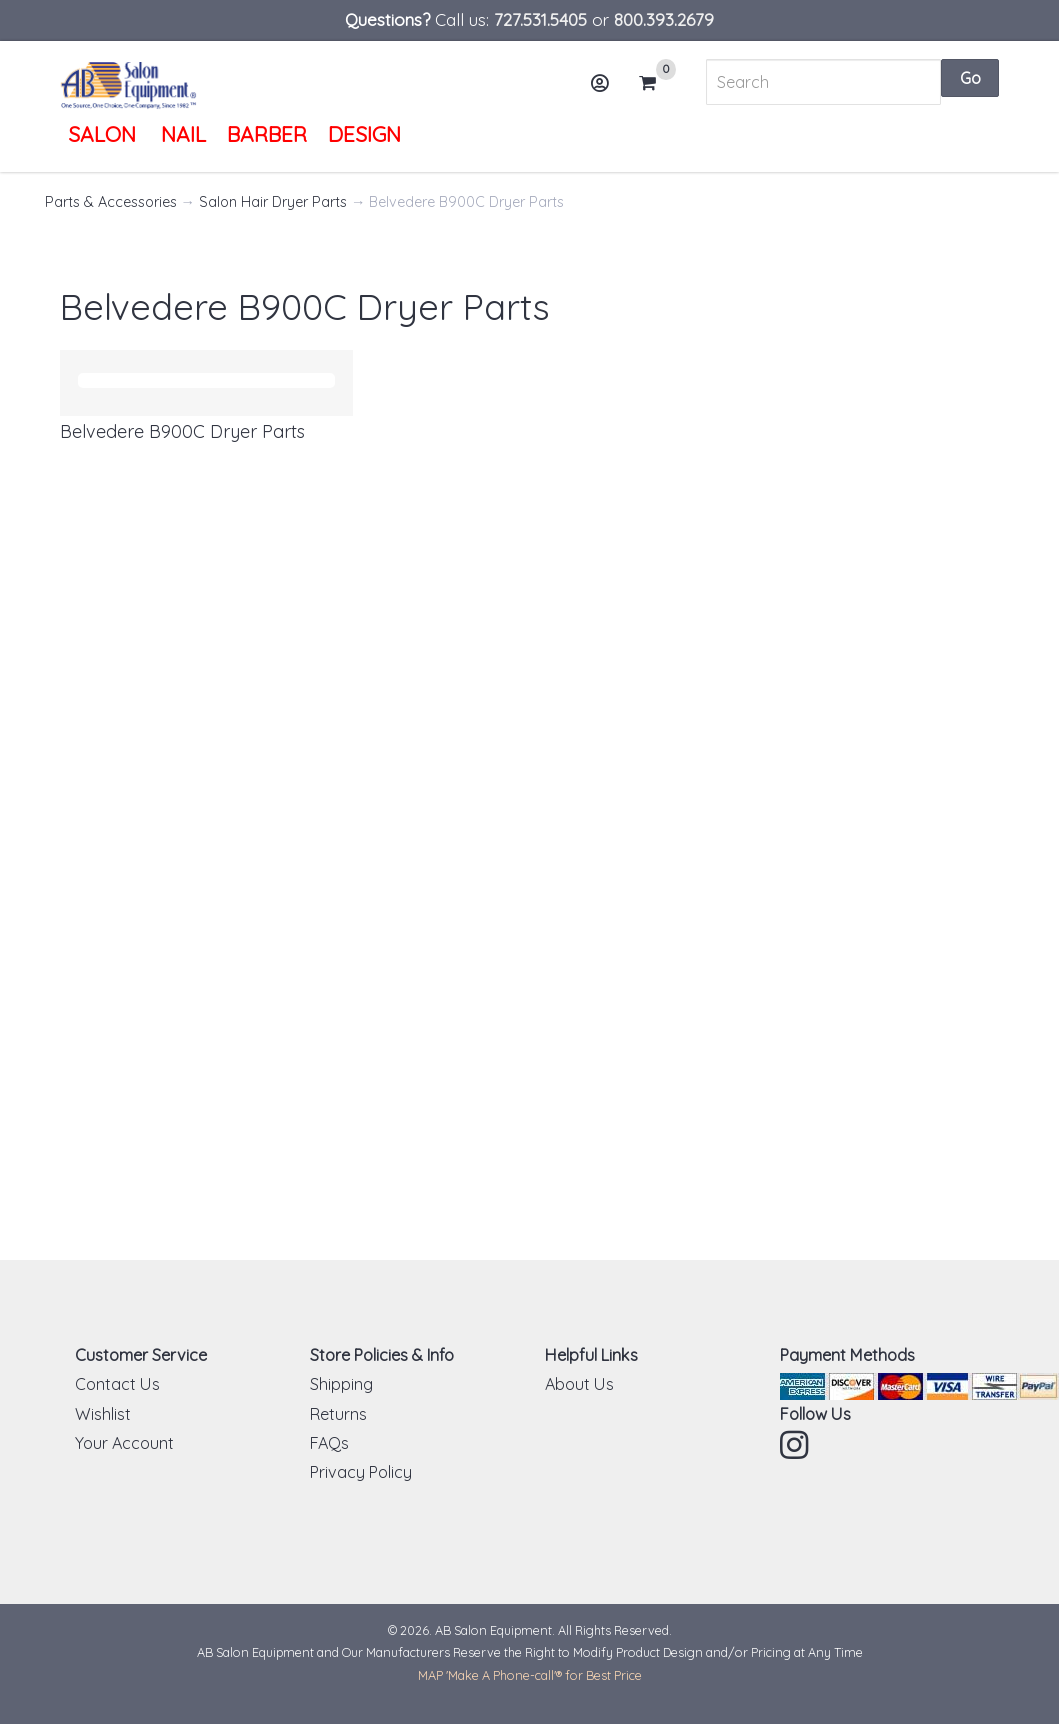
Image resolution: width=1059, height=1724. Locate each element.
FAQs (329, 1443)
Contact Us (117, 1384)
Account (606, 90)
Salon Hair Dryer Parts (273, 202)
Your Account (124, 1443)
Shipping (341, 1384)
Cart (656, 83)
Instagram (796, 1445)
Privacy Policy (361, 1472)
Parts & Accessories (111, 202)
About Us (579, 1384)
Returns (338, 1414)
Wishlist (103, 1414)
